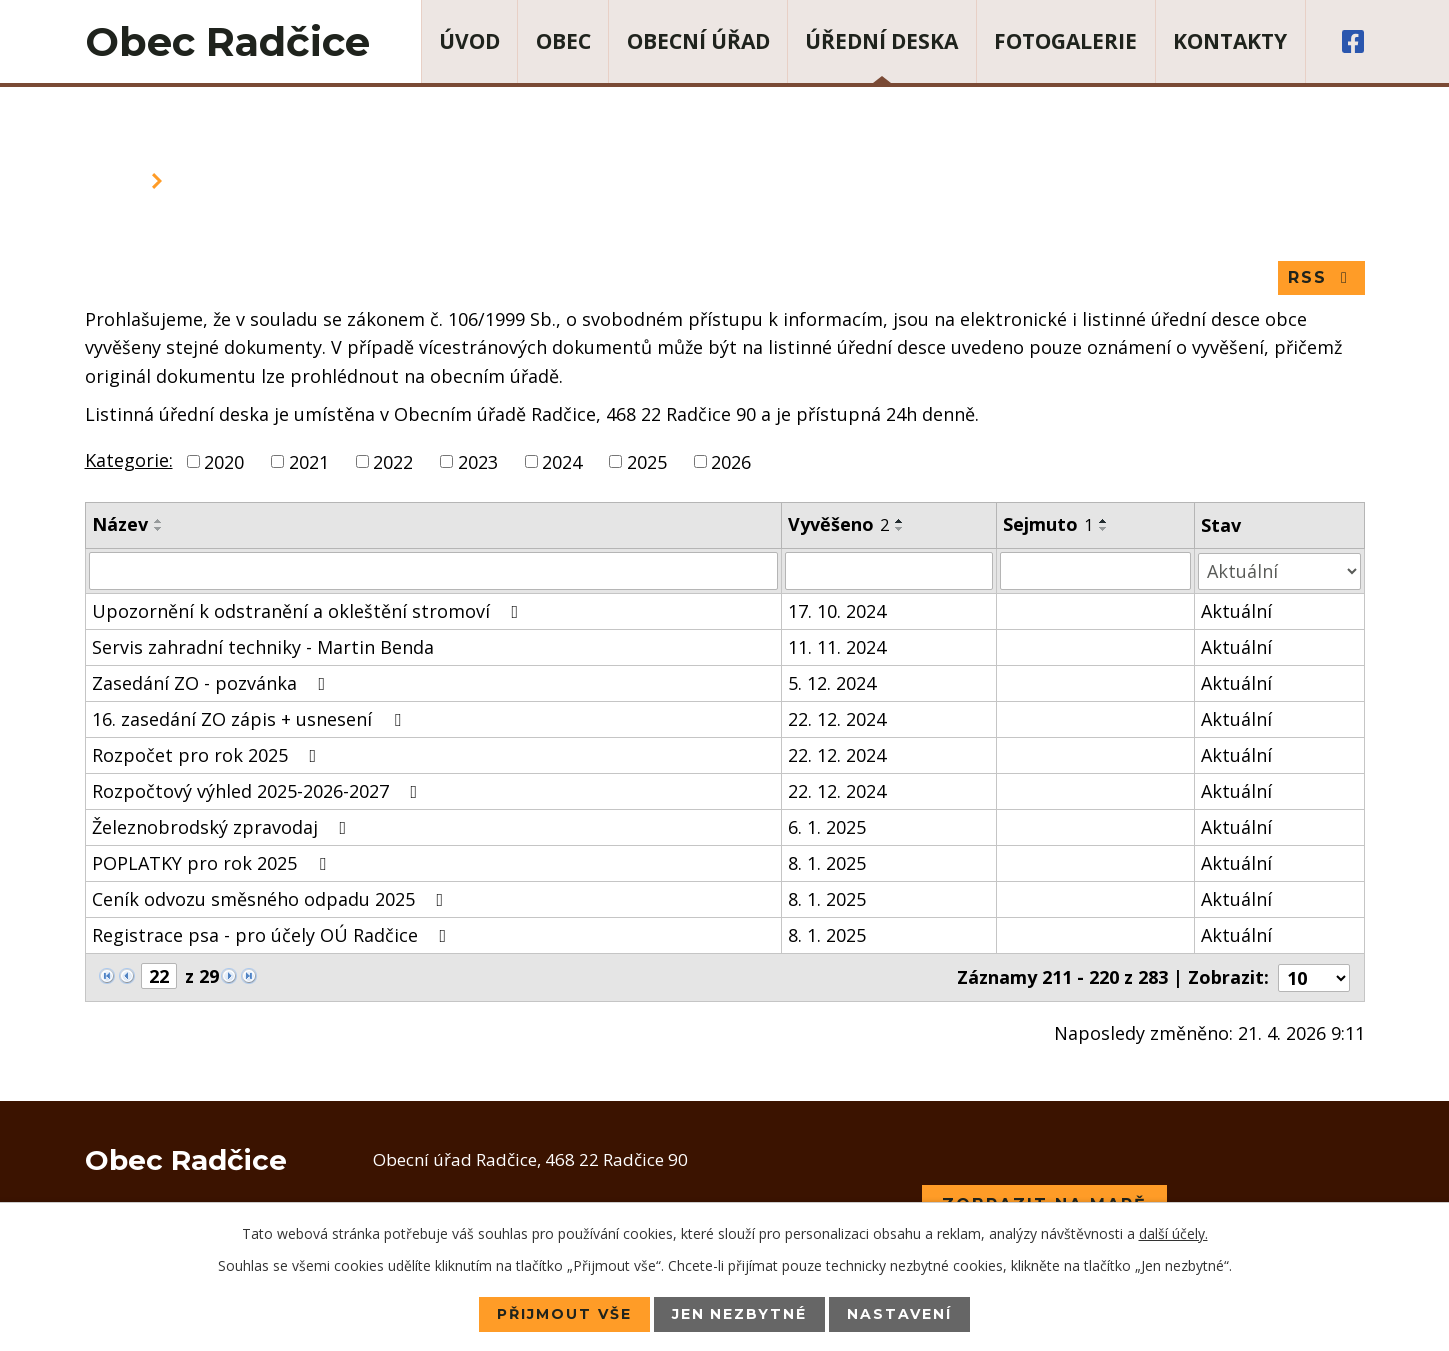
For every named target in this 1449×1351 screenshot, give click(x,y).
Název (120, 525)
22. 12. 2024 (837, 719)
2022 (393, 462)
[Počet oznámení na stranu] (1314, 977)
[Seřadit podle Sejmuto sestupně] (1104, 530)
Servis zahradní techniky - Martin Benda (263, 647)
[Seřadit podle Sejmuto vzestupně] (1104, 522)
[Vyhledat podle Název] (434, 571)
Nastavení (900, 1314)
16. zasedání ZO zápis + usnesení (250, 719)
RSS (1321, 277)
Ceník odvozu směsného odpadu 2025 (272, 899)
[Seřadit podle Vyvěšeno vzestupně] (900, 522)
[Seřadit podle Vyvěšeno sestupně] (900, 530)
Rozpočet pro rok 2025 (208, 755)
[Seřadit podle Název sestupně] (159, 530)
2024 (562, 462)
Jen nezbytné (740, 1314)
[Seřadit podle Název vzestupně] (159, 522)
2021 (309, 462)
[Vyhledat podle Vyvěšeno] (889, 571)
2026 (731, 462)
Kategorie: (129, 460)
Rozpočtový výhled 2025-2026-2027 (259, 791)
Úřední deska (881, 41)
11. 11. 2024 (837, 647)
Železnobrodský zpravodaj (223, 827)
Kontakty (1230, 41)
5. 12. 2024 (832, 683)
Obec (563, 41)
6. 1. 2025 (827, 827)
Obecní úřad (698, 41)
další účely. (1173, 1233)
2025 (647, 462)
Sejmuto (1048, 525)
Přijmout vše (564, 1314)
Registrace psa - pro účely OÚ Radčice (273, 935)
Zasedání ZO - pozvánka (213, 683)
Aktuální (1236, 611)
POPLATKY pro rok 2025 (213, 863)
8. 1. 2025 (827, 863)
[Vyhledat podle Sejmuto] (1095, 571)
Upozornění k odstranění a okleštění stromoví (309, 611)
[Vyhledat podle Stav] (1279, 570)
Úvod (469, 41)
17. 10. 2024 (837, 611)
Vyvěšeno (838, 525)
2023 (478, 462)
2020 (224, 462)
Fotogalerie (1065, 41)
